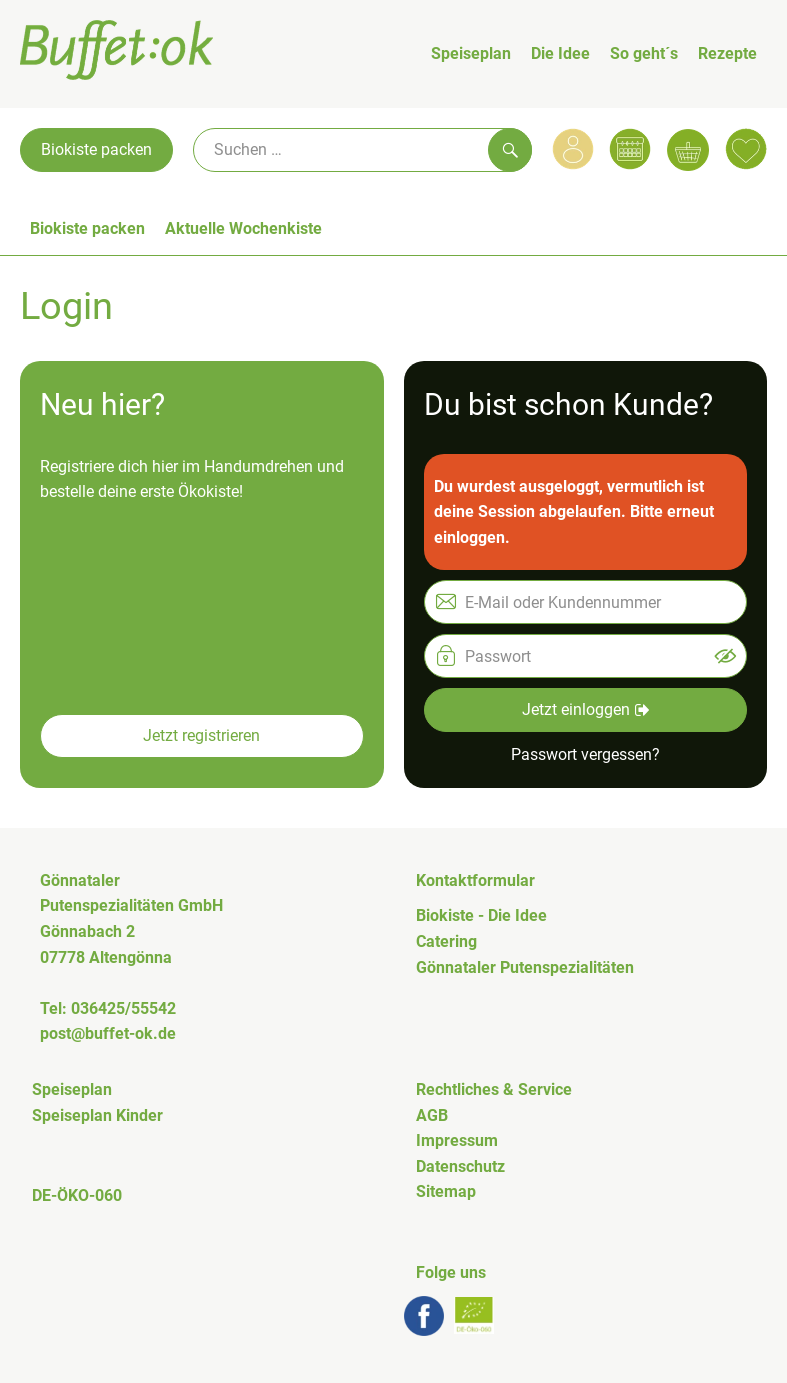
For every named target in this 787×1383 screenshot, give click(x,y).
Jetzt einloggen (585, 709)
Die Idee (560, 53)
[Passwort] (586, 656)
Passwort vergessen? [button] (585, 754)
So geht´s (644, 53)
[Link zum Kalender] (630, 149)
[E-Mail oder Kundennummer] (586, 602)
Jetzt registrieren (201, 735)
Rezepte (727, 53)
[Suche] (362, 150)
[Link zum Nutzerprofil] (573, 149)
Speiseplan (471, 53)
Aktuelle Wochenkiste (243, 228)
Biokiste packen (96, 149)
